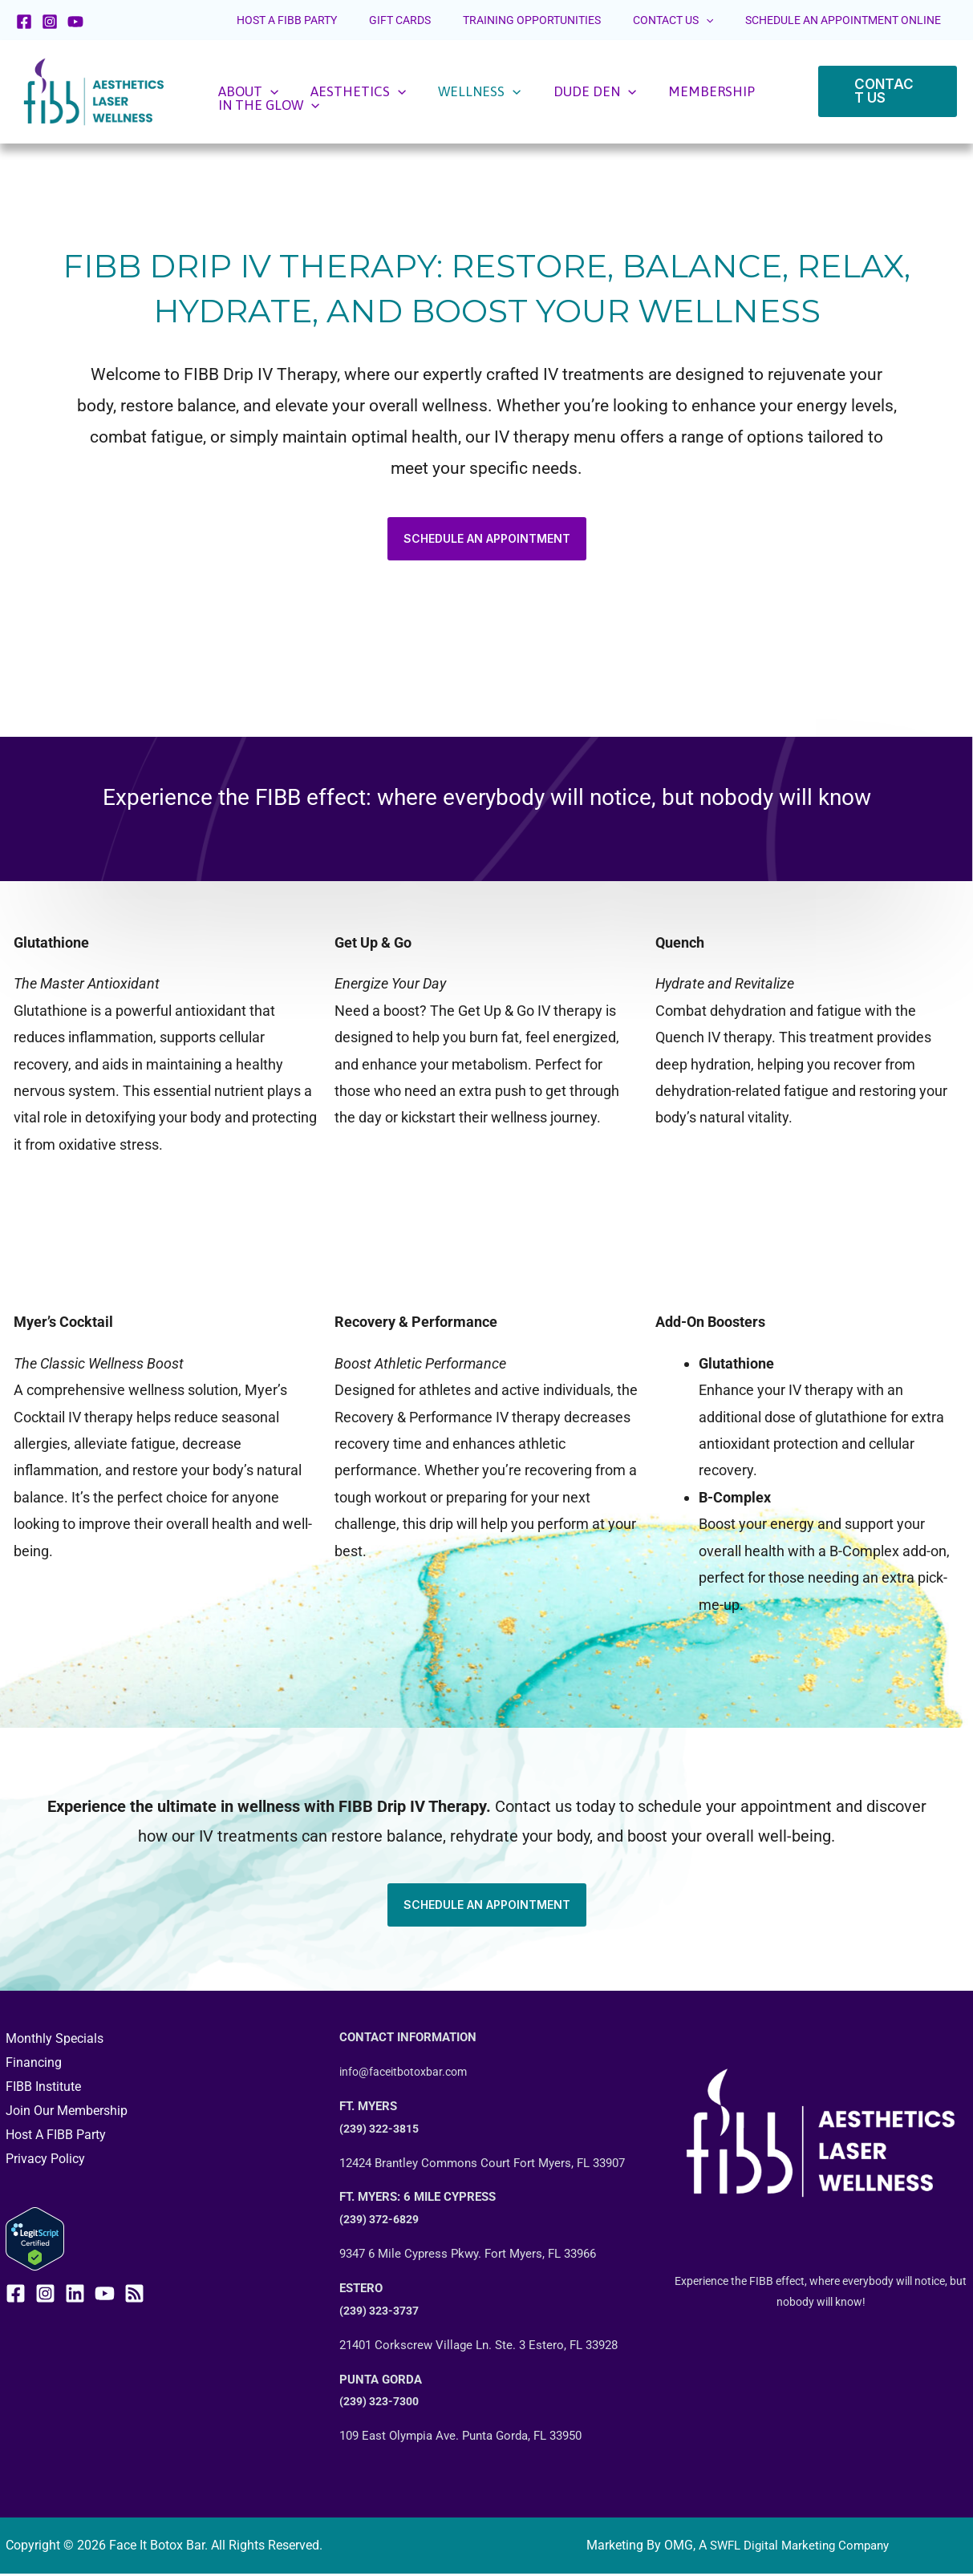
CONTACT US (707, 20)
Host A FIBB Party (56, 2135)
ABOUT (239, 92)
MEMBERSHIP (617, 92)
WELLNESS (428, 92)
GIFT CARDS (480, 20)
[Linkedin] (75, 2293)
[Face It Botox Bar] (94, 90)
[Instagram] (50, 22)
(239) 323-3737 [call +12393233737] (383, 2312)
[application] (740, 20)
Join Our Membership (67, 2111)
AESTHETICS (327, 92)
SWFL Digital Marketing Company (799, 2546)
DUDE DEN (521, 92)
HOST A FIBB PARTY (390, 20)
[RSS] (134, 2293)
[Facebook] (24, 22)
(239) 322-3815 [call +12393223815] (383, 2130)
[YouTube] (75, 22)
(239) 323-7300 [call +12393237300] (383, 2403)
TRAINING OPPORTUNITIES (590, 20)
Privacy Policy (45, 2159)
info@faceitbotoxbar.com (407, 2073)
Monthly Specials (54, 2040)
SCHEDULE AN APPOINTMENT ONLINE (854, 20)
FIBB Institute (43, 2088)
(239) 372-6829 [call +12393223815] (383, 2221)
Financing (34, 2064)
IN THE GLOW (721, 92)
